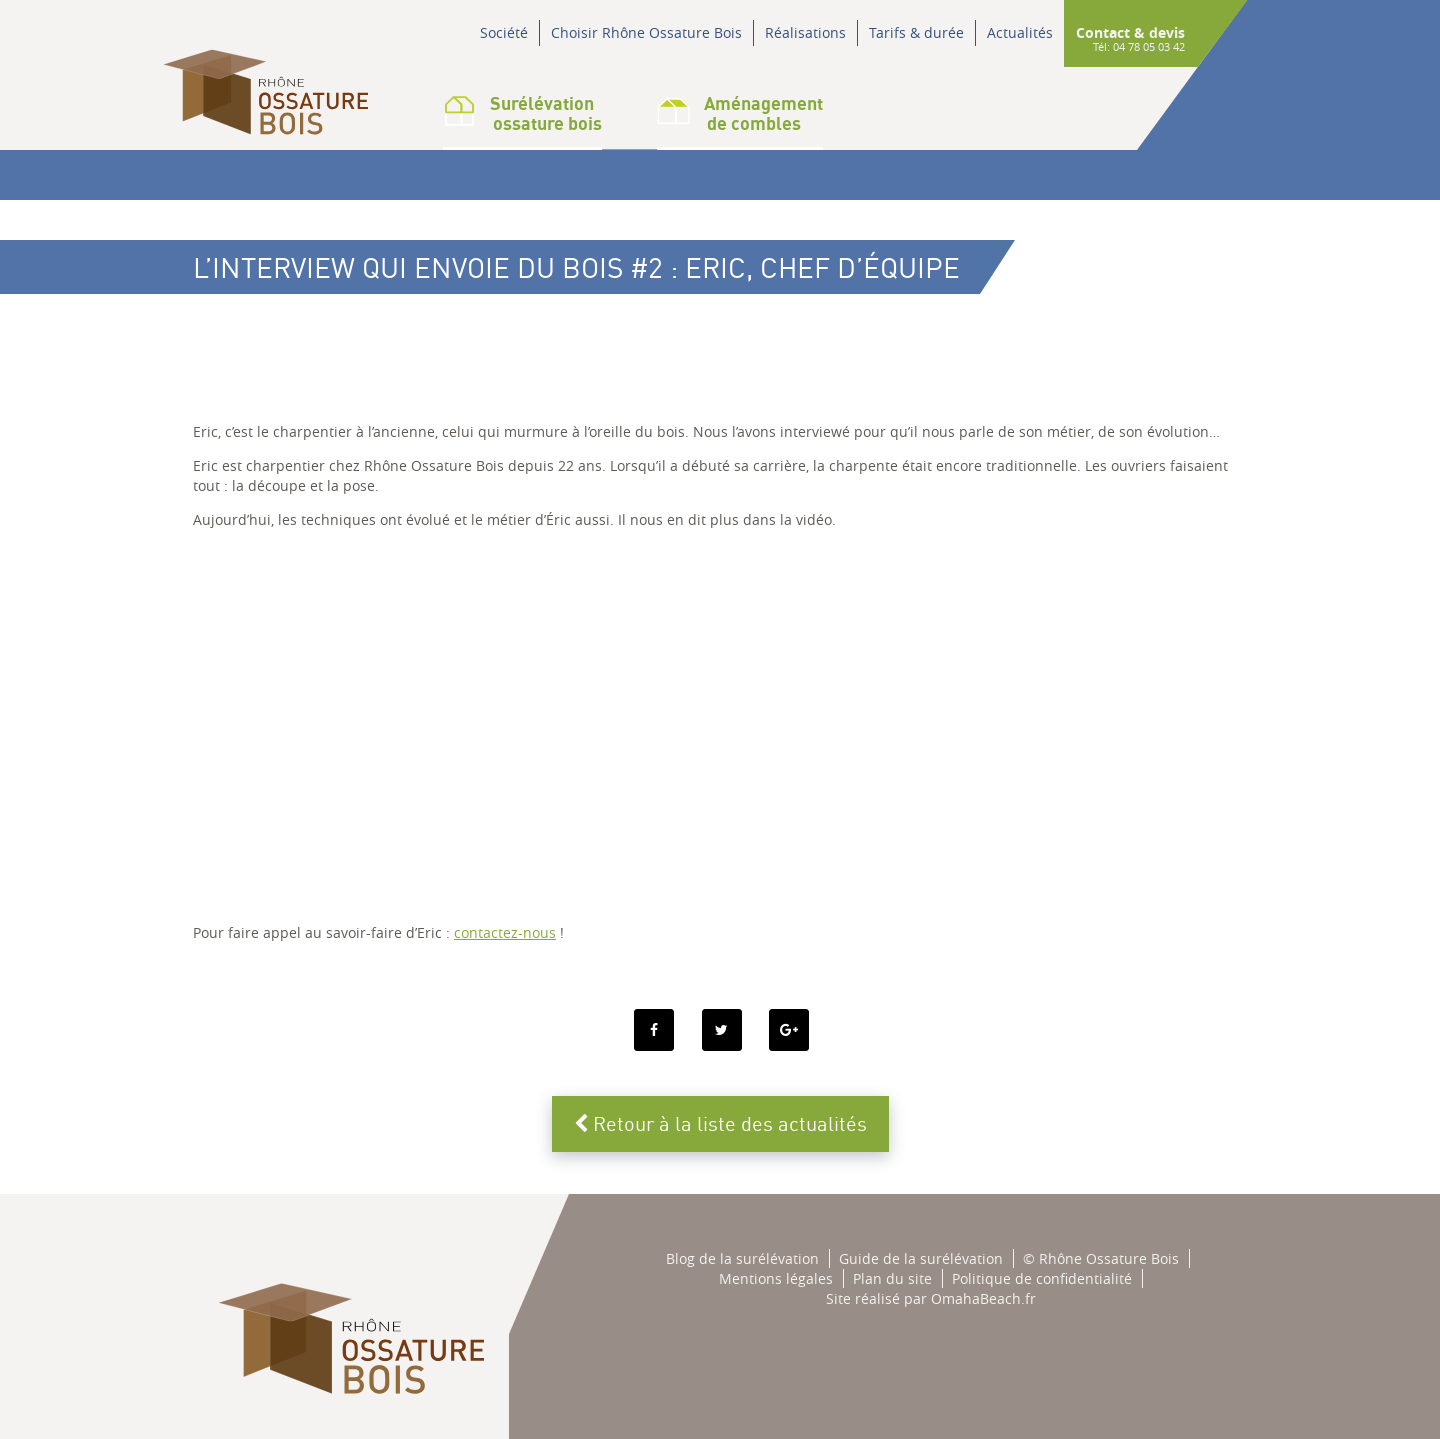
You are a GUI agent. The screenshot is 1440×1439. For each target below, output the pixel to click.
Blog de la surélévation (742, 1258)
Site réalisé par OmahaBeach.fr (931, 1298)
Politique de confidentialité (1042, 1278)
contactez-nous (505, 932)
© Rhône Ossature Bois (1101, 1258)
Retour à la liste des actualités (720, 1123)
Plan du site (892, 1278)
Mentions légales (776, 1278)
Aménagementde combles (740, 113)
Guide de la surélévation (921, 1258)
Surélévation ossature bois (522, 113)
